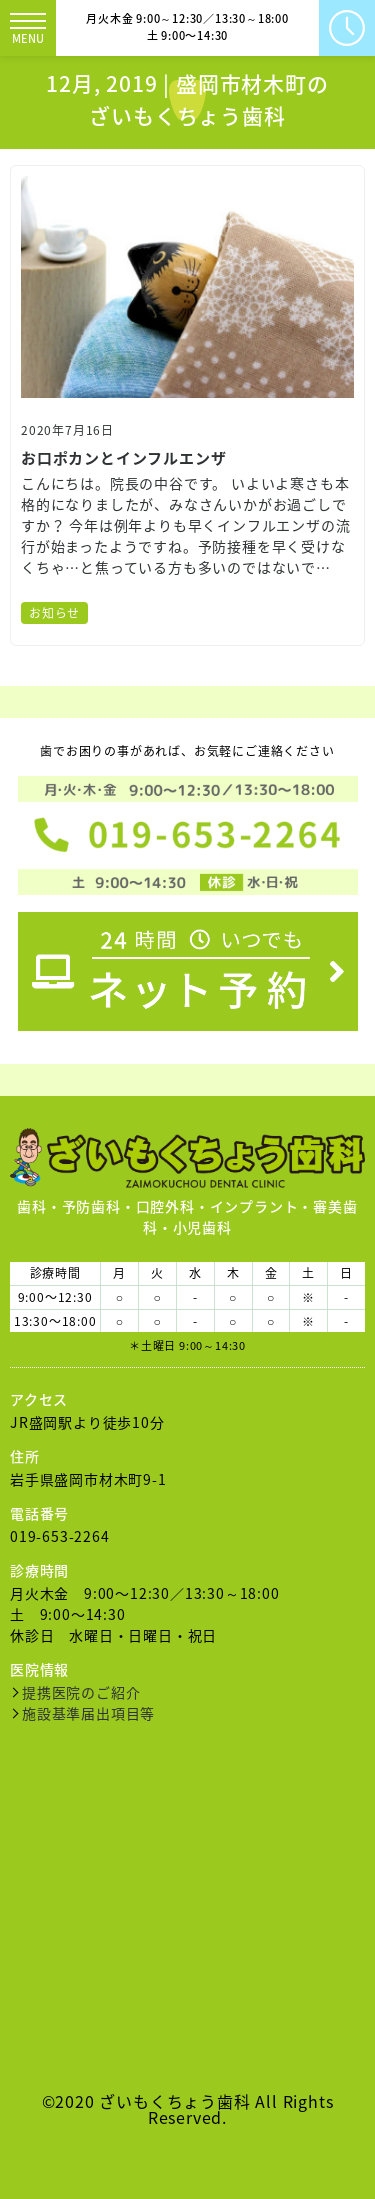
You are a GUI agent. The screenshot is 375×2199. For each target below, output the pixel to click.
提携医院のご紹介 (81, 1692)
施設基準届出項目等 (88, 1713)
